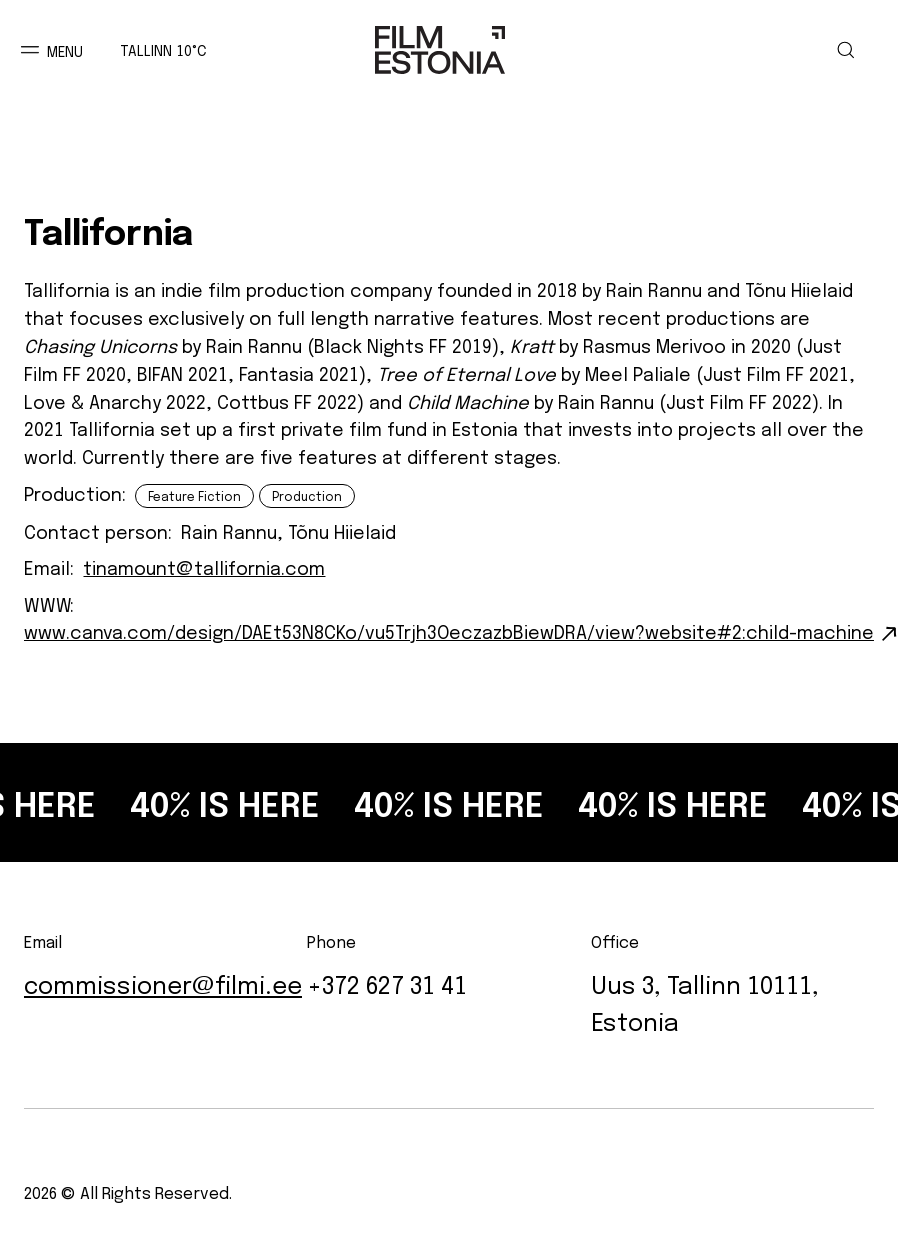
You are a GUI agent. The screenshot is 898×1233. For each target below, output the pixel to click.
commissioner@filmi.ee (163, 982)
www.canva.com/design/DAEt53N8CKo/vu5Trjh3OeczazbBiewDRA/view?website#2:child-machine (449, 630)
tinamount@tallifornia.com (204, 566)
